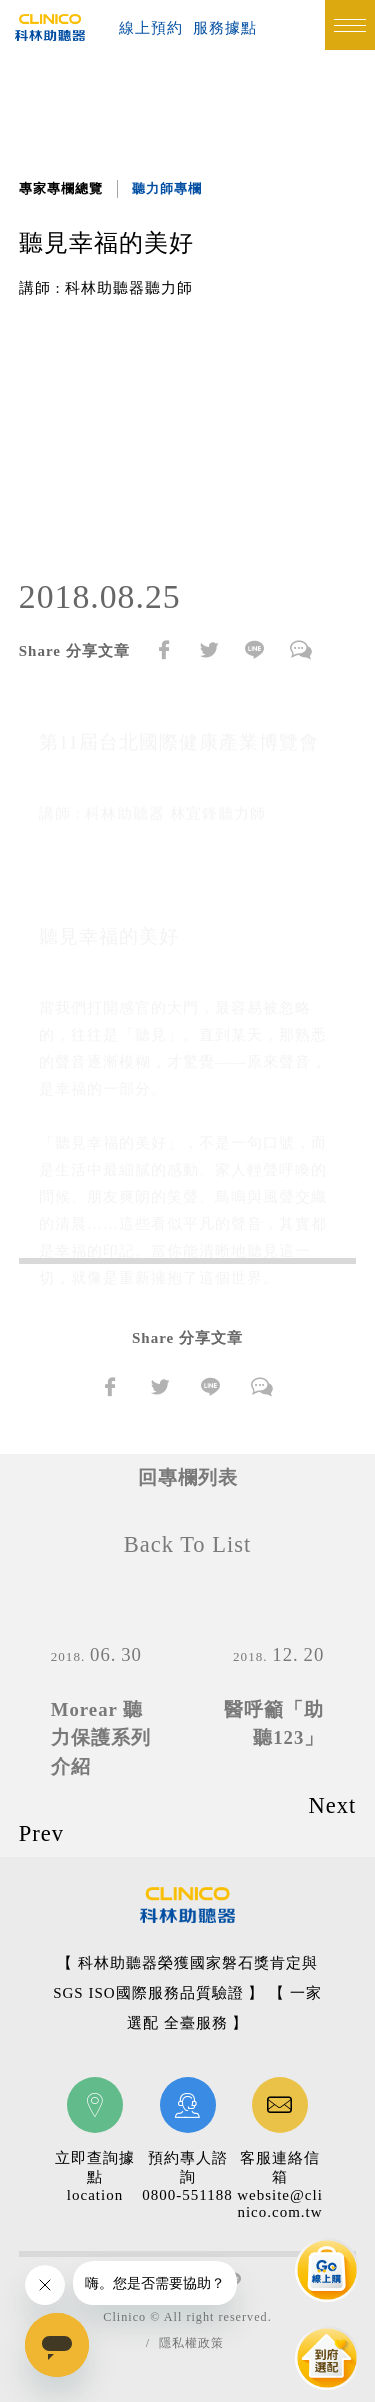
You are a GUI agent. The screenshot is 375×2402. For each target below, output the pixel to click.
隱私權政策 (191, 2343)
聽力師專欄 (167, 188)
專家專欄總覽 (61, 188)
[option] (188, 438)
